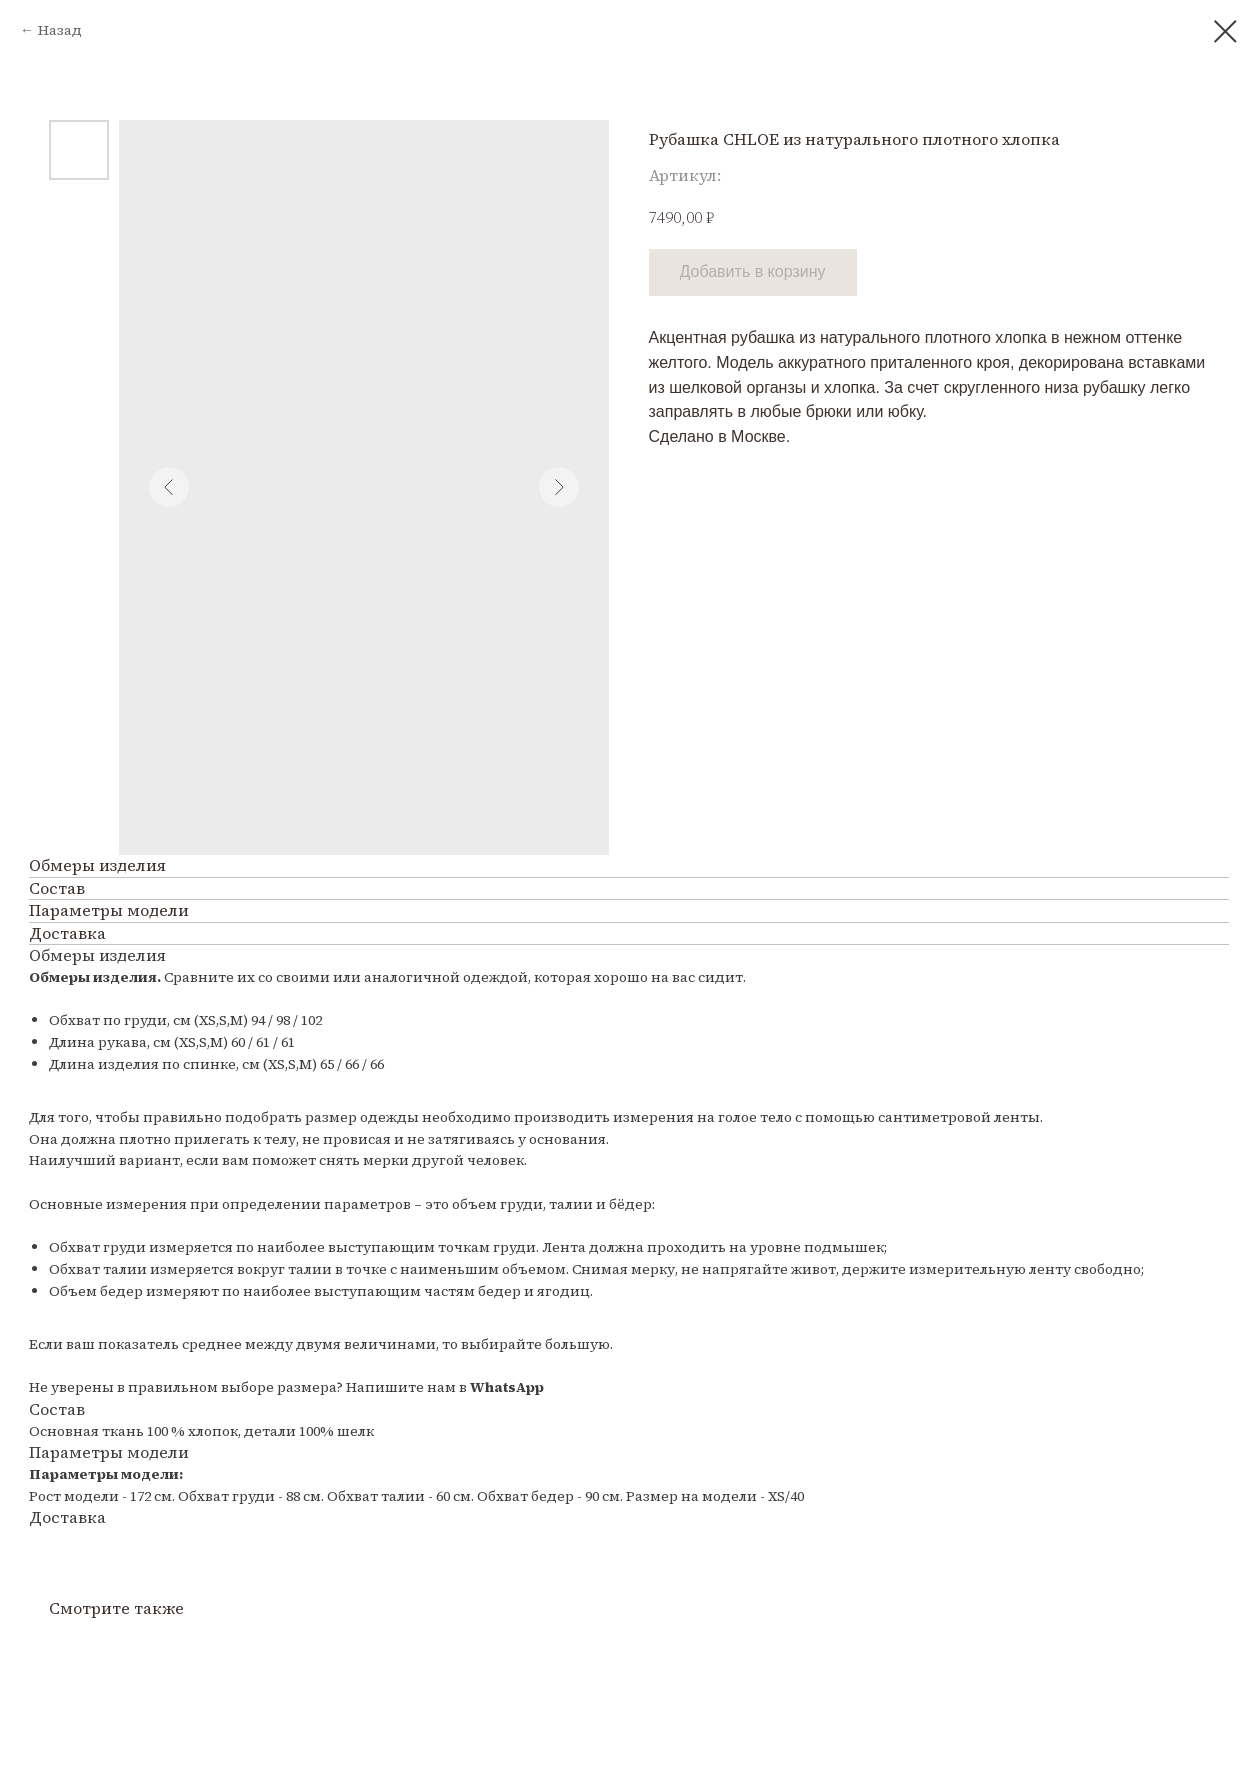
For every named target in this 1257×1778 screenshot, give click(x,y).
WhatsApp (507, 1387)
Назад (60, 30)
